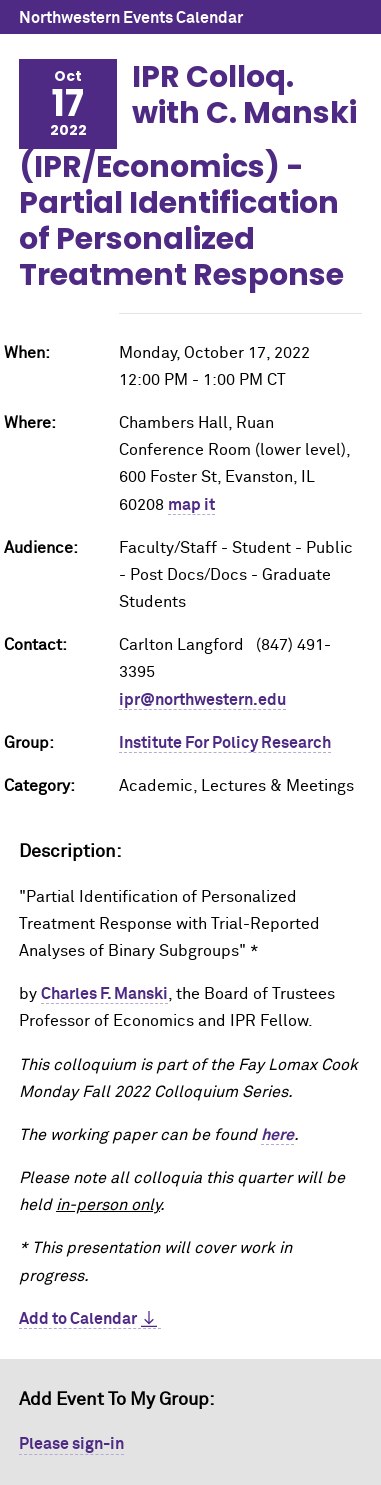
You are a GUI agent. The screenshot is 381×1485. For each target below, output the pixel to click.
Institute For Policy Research (225, 743)
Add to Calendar (78, 1319)
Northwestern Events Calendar (131, 18)
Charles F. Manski (104, 994)
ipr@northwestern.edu (202, 700)
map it (191, 505)
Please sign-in (71, 1444)
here (277, 1135)
